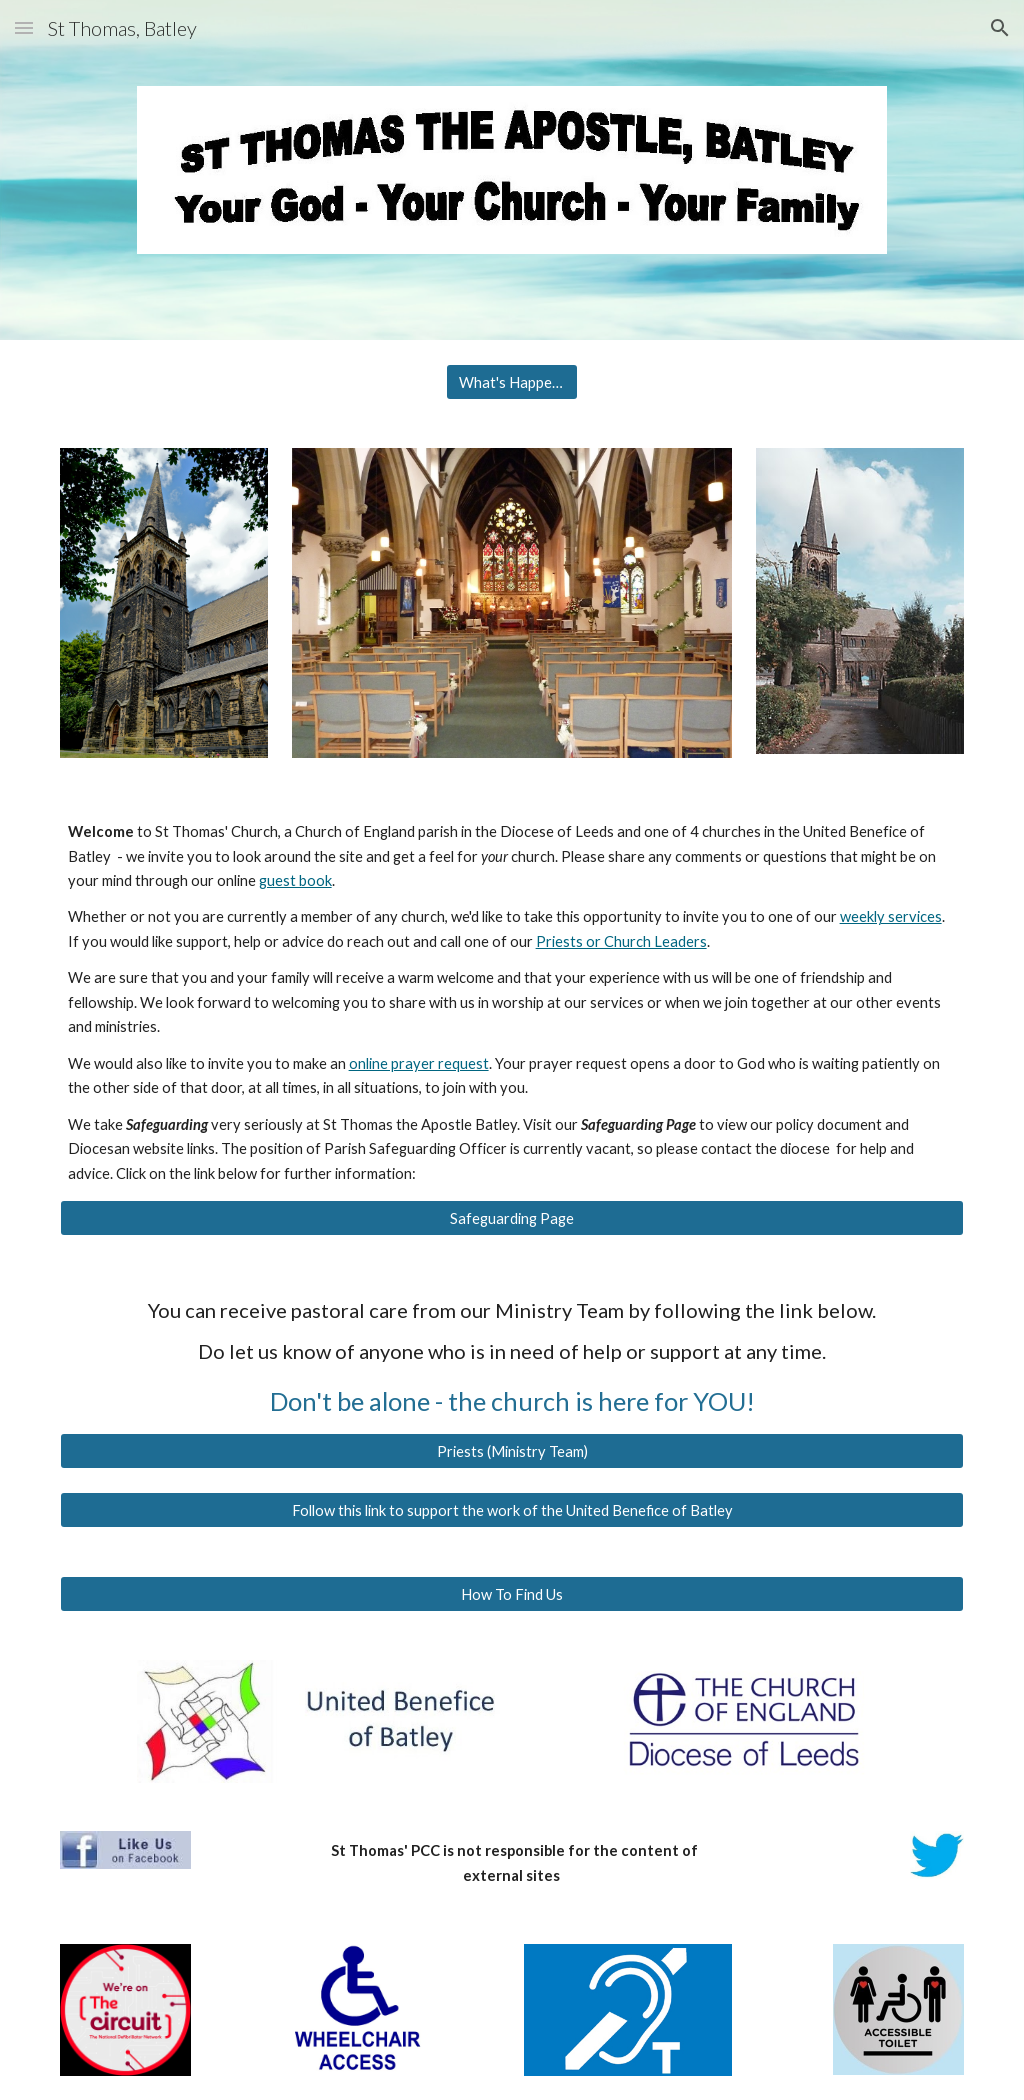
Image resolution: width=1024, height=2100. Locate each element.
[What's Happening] (511, 382)
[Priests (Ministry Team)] (512, 1451)
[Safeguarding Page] (512, 1218)
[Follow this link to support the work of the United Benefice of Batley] (512, 1510)
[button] (24, 27)
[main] (512, 1003)
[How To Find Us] (512, 1594)
